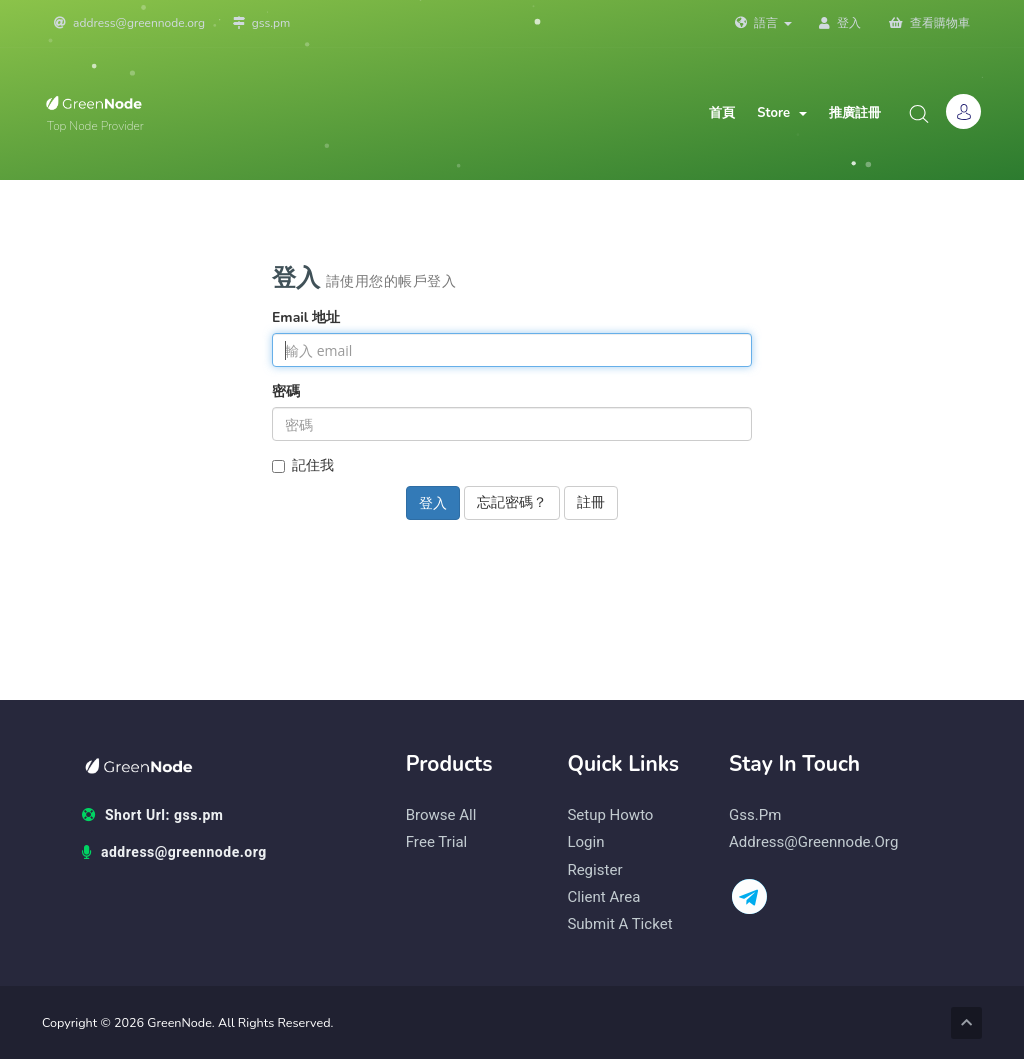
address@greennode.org (129, 23)
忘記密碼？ (512, 502)
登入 (840, 23)
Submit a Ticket (619, 924)
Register (594, 870)
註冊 (591, 502)
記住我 (303, 465)
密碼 (286, 391)
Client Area (603, 897)
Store (782, 113)
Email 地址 (306, 317)
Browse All (441, 815)
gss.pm (262, 23)
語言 (763, 23)
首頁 (722, 113)
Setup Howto (610, 815)
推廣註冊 (855, 113)
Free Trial (437, 842)
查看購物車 (929, 23)
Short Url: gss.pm (152, 816)
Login (585, 842)
